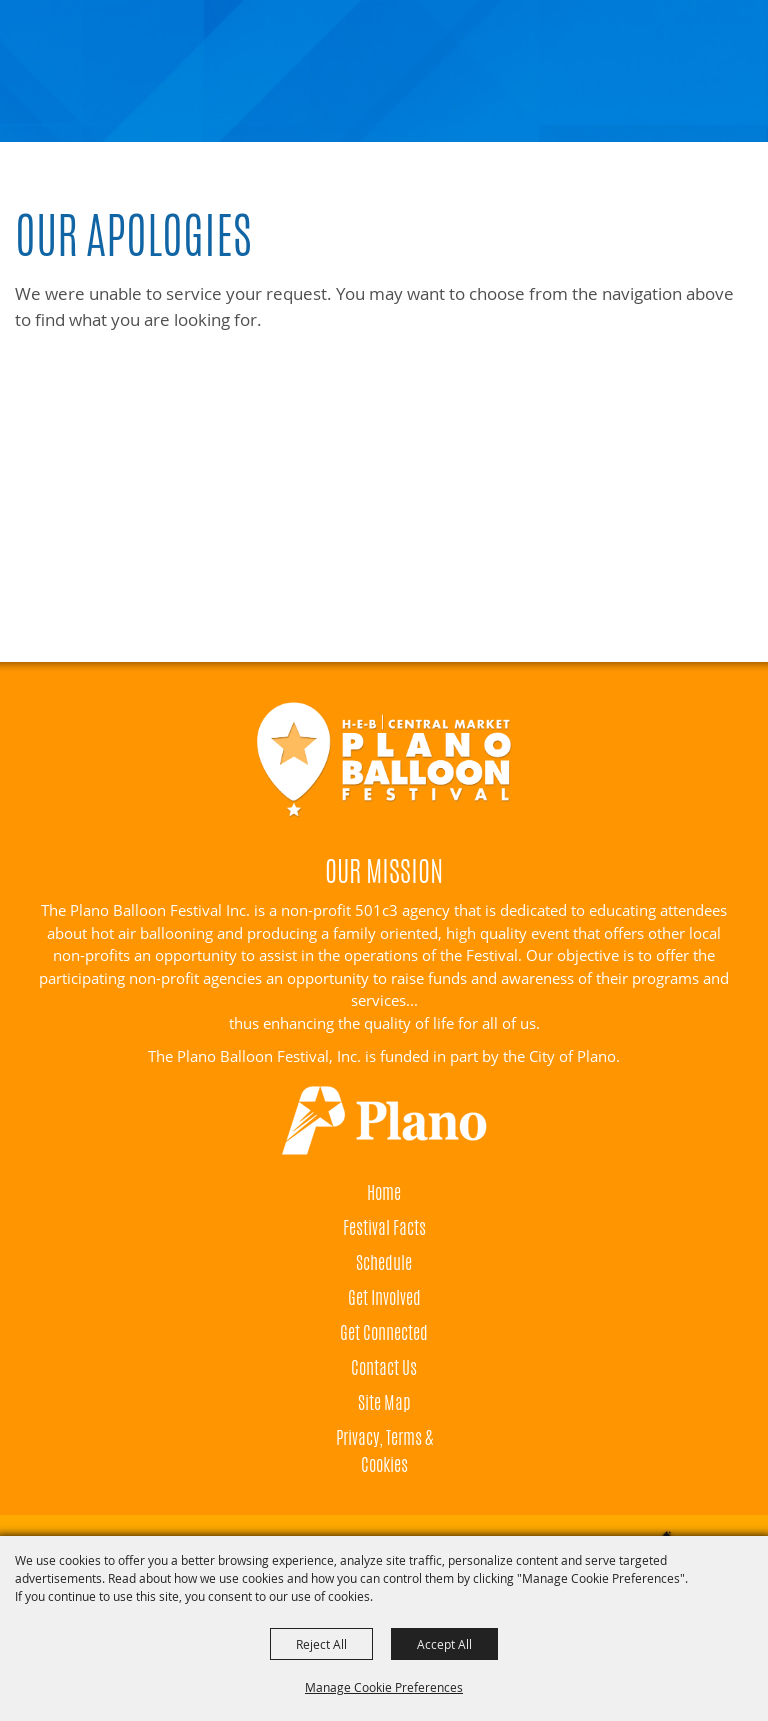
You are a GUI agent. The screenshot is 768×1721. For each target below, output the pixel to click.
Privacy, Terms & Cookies (384, 1450)
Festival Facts (384, 1227)
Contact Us (384, 1367)
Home (384, 1192)
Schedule (384, 1262)
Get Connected (384, 1332)
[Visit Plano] (384, 1121)
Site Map (384, 1402)
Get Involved (384, 1297)
